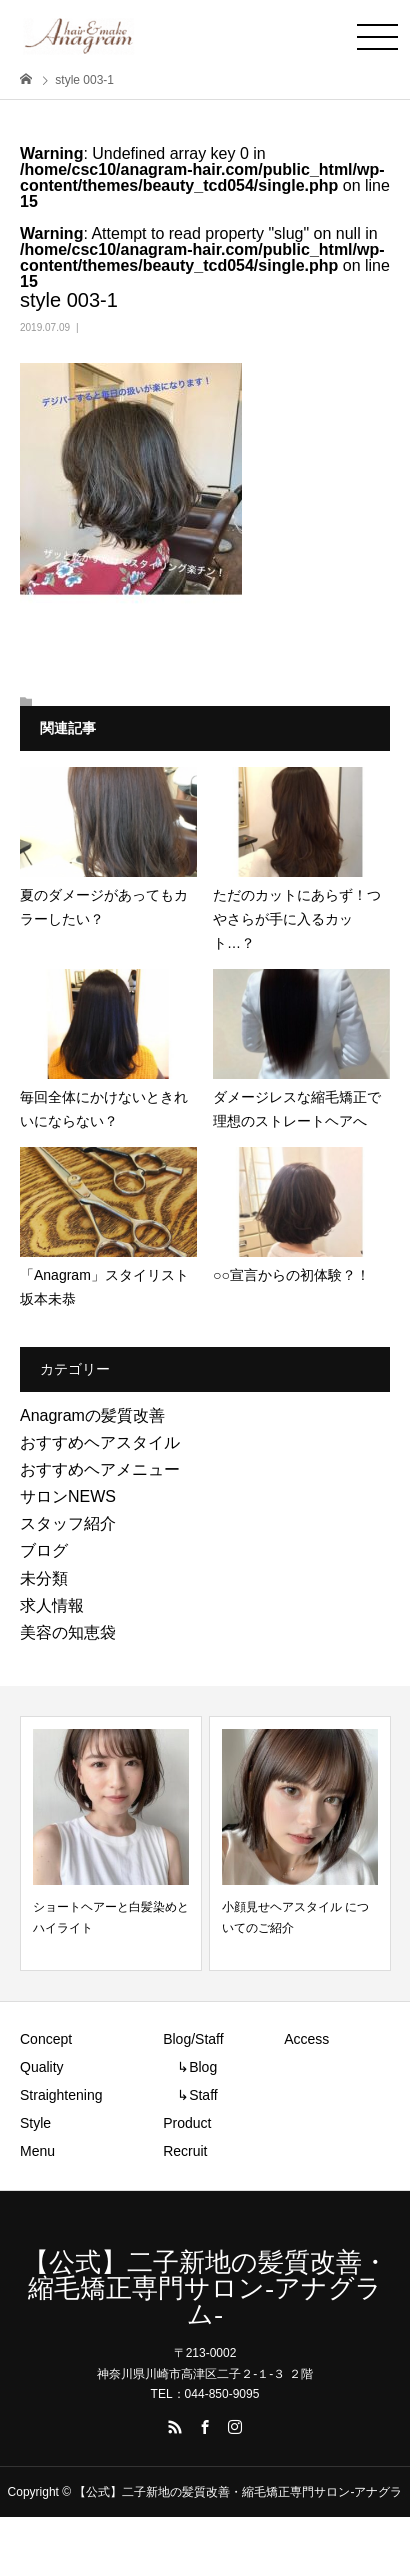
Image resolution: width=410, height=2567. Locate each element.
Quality (42, 2067)
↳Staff (190, 2095)
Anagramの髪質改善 (92, 1415)
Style (35, 2123)
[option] (111, 1843)
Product (187, 2123)
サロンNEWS (68, 1496)
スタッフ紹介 (68, 1523)
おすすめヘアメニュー (100, 1469)
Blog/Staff (193, 2039)
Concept (46, 2039)
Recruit (185, 2151)
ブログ (44, 1550)
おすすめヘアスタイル (100, 1442)
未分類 (44, 1578)
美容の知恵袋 (68, 1632)
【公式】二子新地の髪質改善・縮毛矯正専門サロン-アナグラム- (205, 2289)
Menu (37, 2151)
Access (306, 2039)
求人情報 (52, 1605)
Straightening (61, 2095)
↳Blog (190, 2067)
